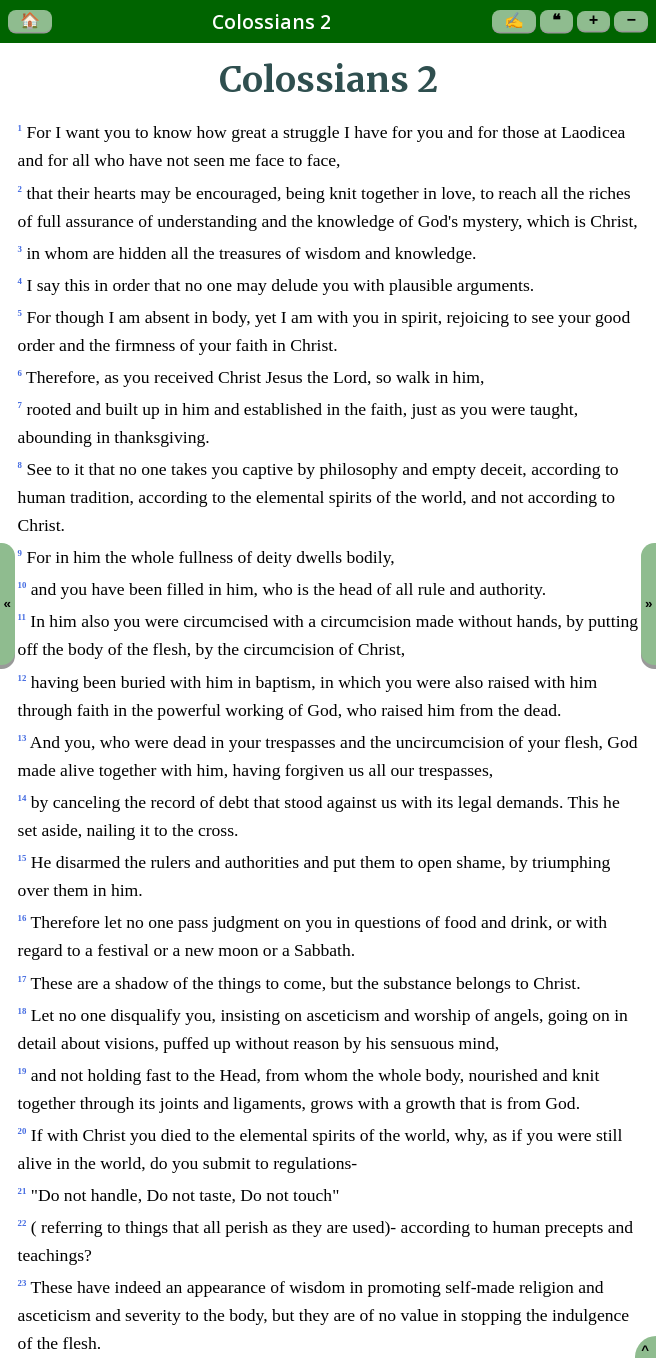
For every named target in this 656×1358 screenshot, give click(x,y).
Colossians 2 (271, 21)
